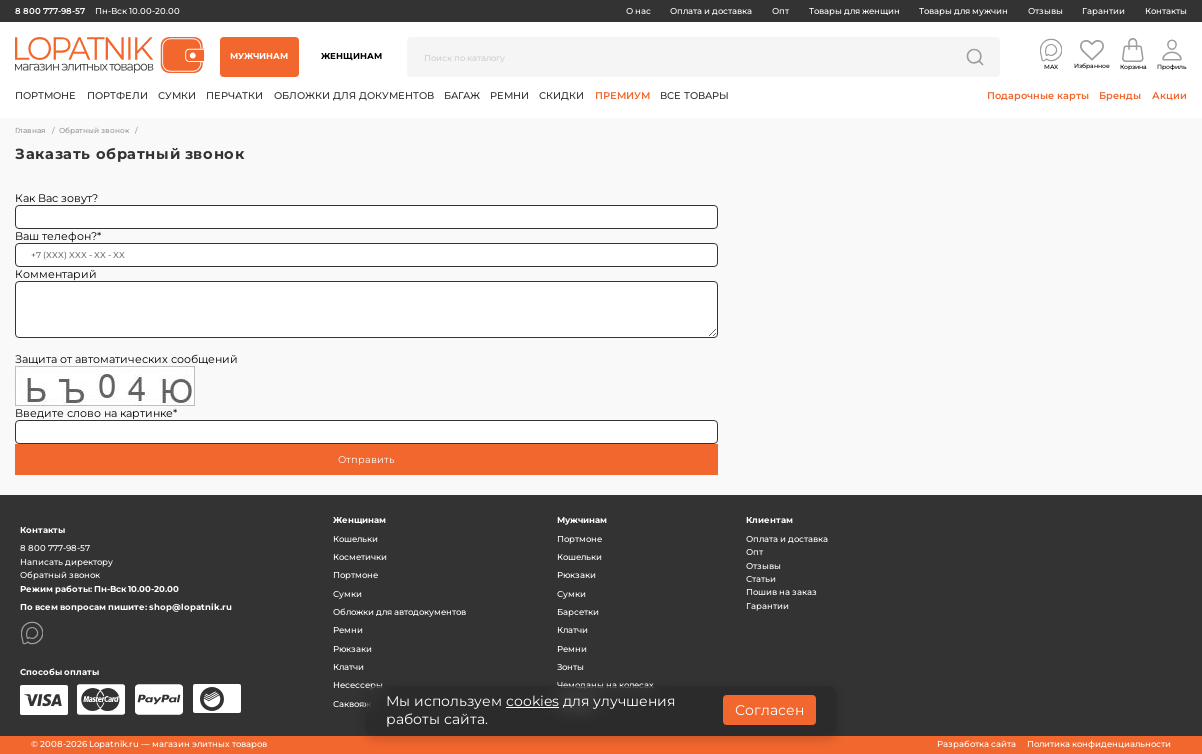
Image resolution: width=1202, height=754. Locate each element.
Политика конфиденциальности (1099, 744)
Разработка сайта (976, 744)
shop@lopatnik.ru (190, 607)
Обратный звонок (60, 575)
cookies (532, 701)
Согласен (769, 710)
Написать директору (66, 562)
